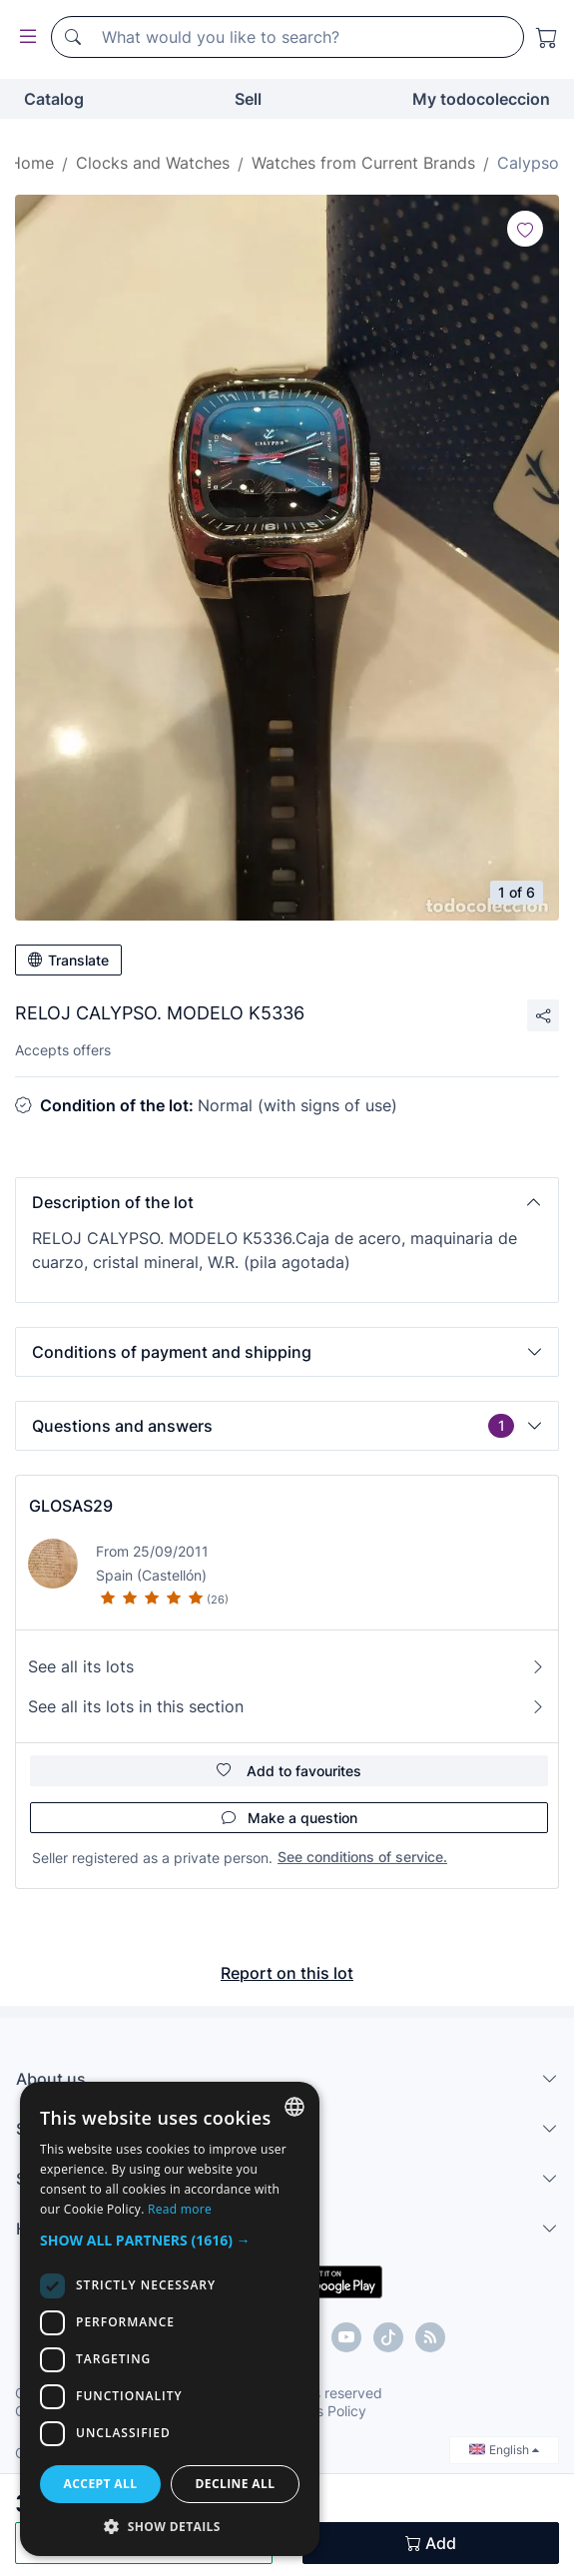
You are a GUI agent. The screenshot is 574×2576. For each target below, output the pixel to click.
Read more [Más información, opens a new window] (180, 2209)
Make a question (289, 1817)
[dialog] (169, 2319)
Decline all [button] (236, 2483)
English (504, 2449)
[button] (287, 1202)
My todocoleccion (481, 99)
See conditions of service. (362, 1856)
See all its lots (287, 1666)
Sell (248, 99)
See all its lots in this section (287, 1706)
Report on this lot (287, 1973)
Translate (68, 960)
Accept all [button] (101, 2483)
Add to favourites (289, 1770)
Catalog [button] (54, 99)
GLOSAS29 (71, 1506)
